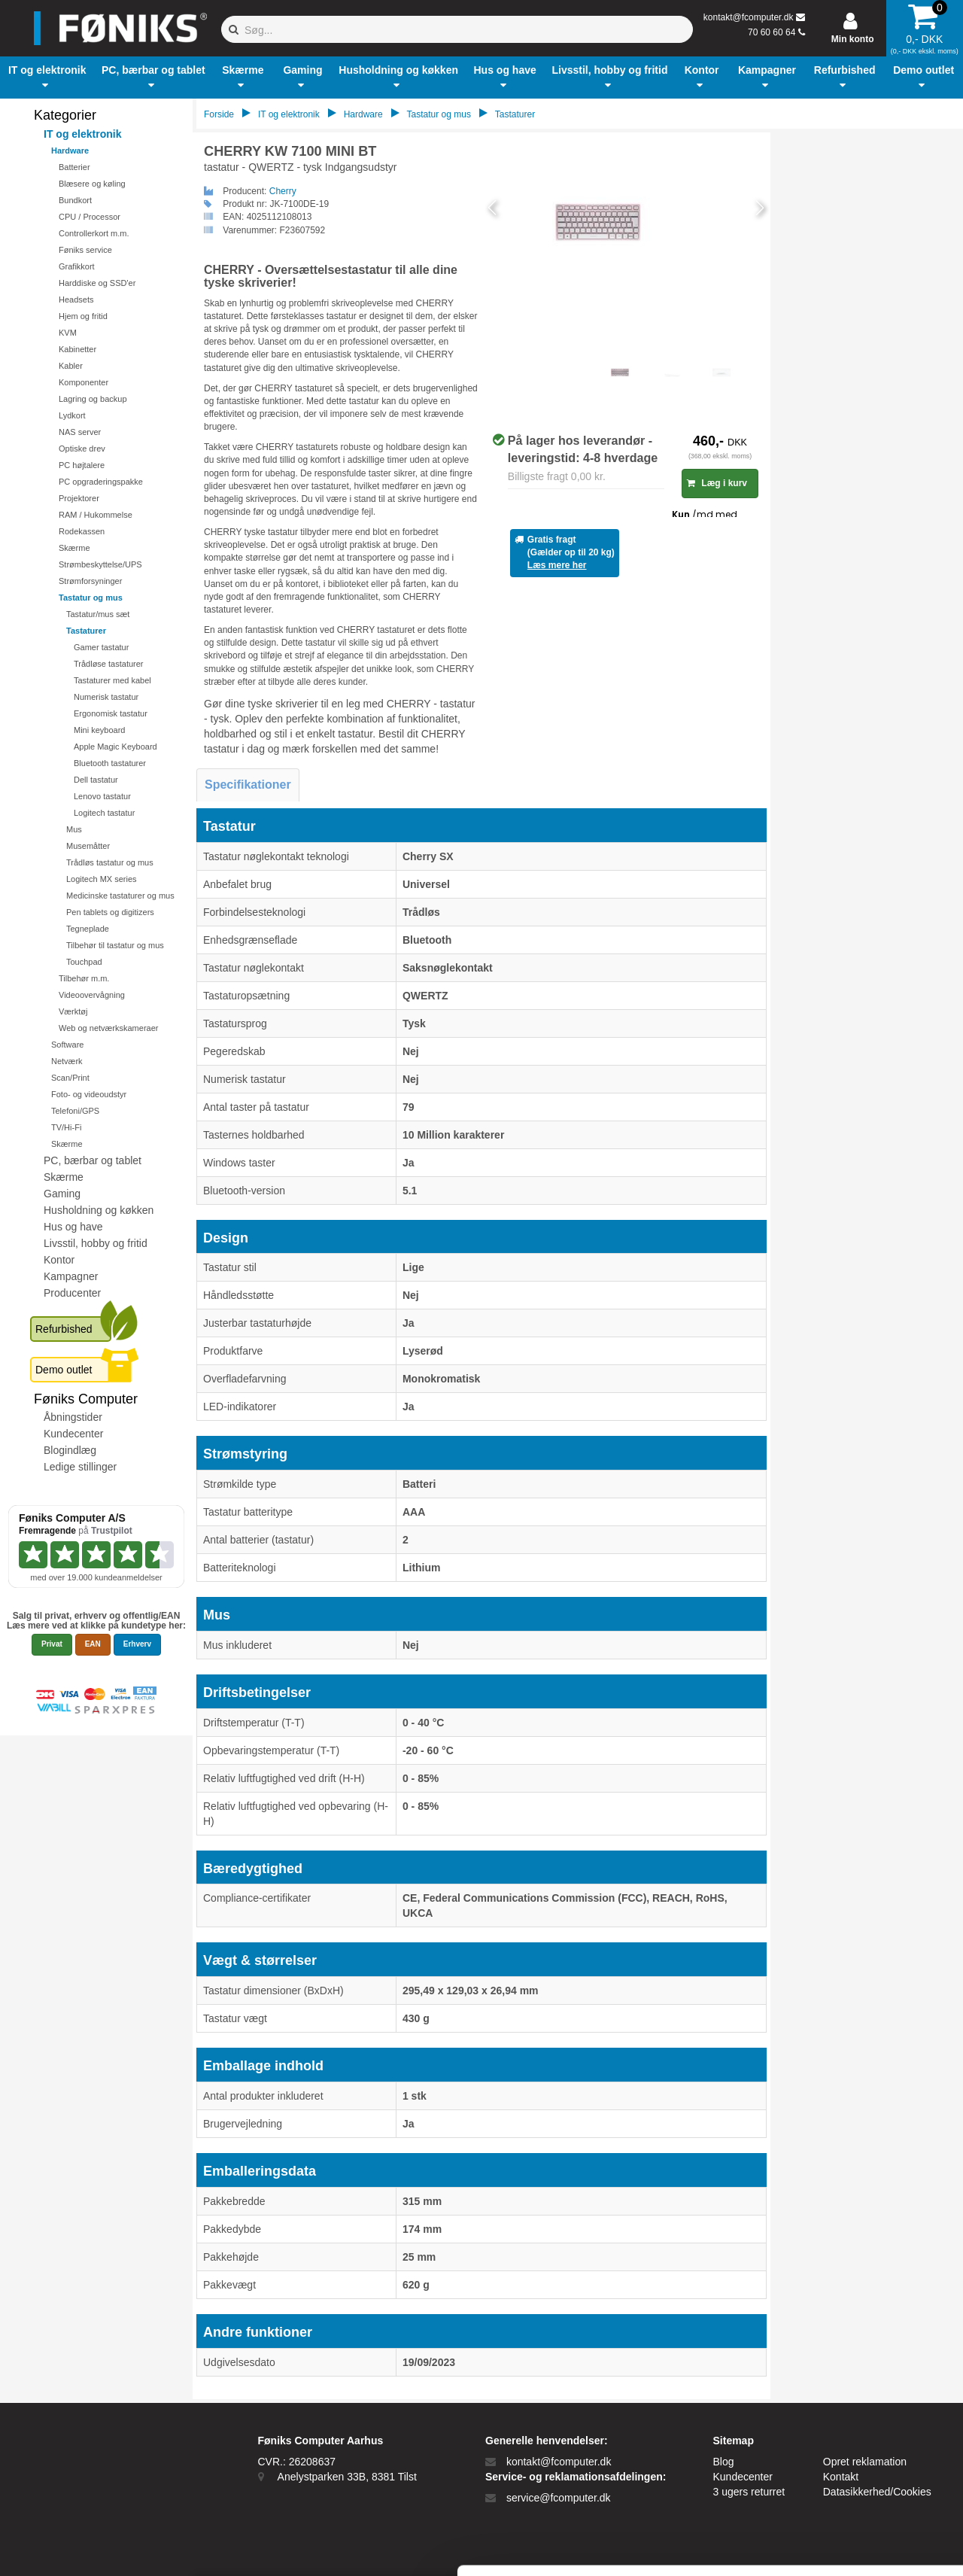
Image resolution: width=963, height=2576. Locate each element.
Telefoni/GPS (75, 1110)
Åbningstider (73, 1417)
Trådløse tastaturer (109, 663)
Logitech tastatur (104, 812)
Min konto (852, 39)
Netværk (67, 1061)
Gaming (62, 1194)
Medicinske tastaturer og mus (120, 895)
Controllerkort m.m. (94, 233)
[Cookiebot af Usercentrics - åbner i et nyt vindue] (97, 2546)
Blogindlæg (70, 1450)
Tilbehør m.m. (84, 978)
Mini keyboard (99, 729)
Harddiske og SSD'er (97, 282)
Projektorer (79, 498)
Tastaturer (86, 630)
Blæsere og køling (92, 183)
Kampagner (71, 1276)
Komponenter (83, 382)
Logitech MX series (101, 879)
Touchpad (84, 961)
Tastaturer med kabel (112, 680)
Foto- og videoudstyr (88, 1094)
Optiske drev (82, 448)
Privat (51, 1644)
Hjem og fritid (83, 316)
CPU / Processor (89, 216)
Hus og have (73, 1227)
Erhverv (137, 1644)
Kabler (71, 365)
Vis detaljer (782, 2546)
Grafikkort (77, 266)
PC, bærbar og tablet (92, 1160)
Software (67, 1044)
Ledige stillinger (80, 1467)
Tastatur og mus (91, 597)
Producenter (72, 1293)
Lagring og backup (93, 398)
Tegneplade (87, 928)
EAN (93, 1644)
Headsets (76, 299)
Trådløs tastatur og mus (109, 862)
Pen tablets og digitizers (110, 912)
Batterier (74, 167)
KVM (68, 332)
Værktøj (73, 1011)
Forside (219, 114)
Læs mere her (557, 565)
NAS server (80, 431)
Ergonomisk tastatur (110, 713)
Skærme (74, 547)
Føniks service (85, 249)
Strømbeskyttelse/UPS (100, 564)
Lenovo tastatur (102, 796)
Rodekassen (82, 531)
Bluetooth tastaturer (110, 763)
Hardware (70, 150)
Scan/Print (70, 1077)
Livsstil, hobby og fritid (95, 1243)
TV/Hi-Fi (66, 1127)
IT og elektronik (82, 134)
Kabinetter (77, 349)
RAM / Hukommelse (95, 514)
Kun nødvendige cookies (837, 2447)
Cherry (282, 191)
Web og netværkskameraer (108, 1028)
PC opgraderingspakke (101, 481)
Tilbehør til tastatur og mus (115, 945)
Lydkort (72, 415)
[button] (47, 77)
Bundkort (75, 200)
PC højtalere (82, 465)
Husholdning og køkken (98, 1210)
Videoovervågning (92, 994)
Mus (74, 829)
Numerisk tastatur (106, 696)
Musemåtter (88, 845)
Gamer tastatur (101, 647)
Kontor (59, 1260)
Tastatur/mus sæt (97, 614)
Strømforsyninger (90, 580)
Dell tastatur (96, 779)
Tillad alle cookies (837, 2398)
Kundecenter (73, 1434)
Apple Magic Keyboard (115, 746)
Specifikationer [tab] (248, 784)
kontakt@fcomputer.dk (748, 17)
